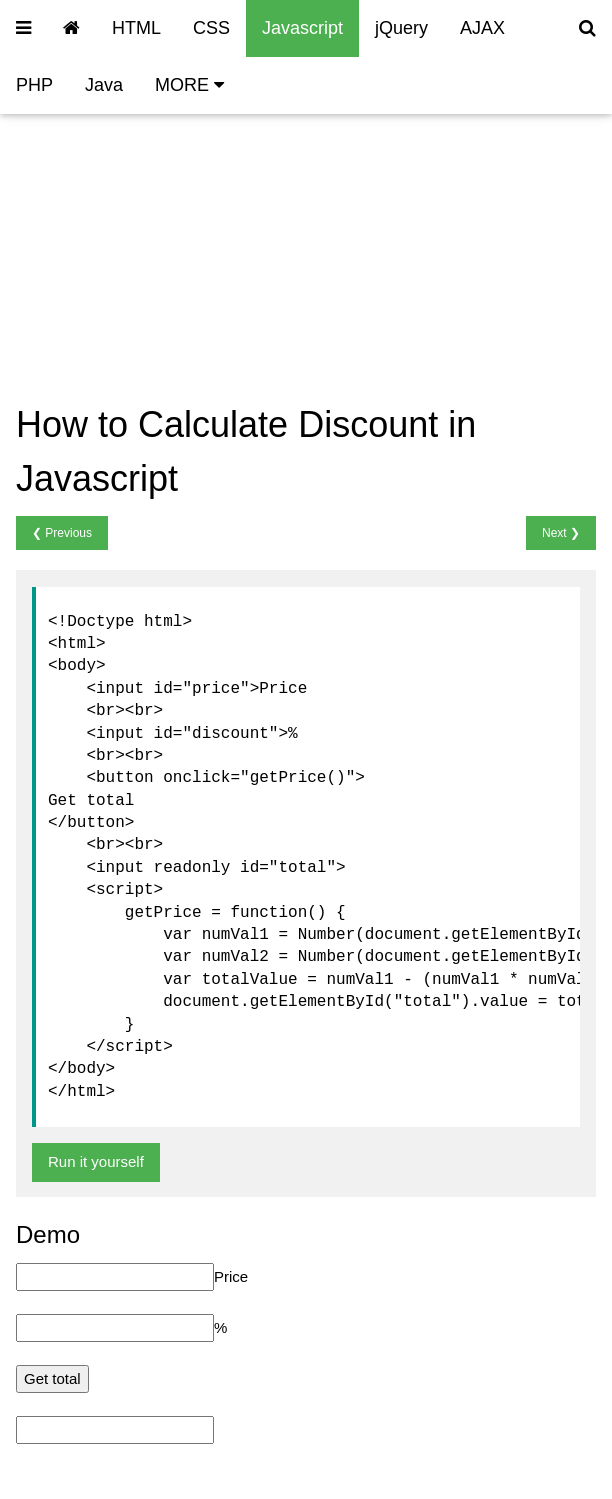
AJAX (482, 28)
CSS (211, 28)
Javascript (302, 28)
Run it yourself (96, 1161)
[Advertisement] (322, 219)
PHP (34, 85)
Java (104, 85)
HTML (136, 28)
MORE (189, 85)
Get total (52, 1378)
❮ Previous (62, 533)
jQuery (401, 28)
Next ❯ (561, 533)
